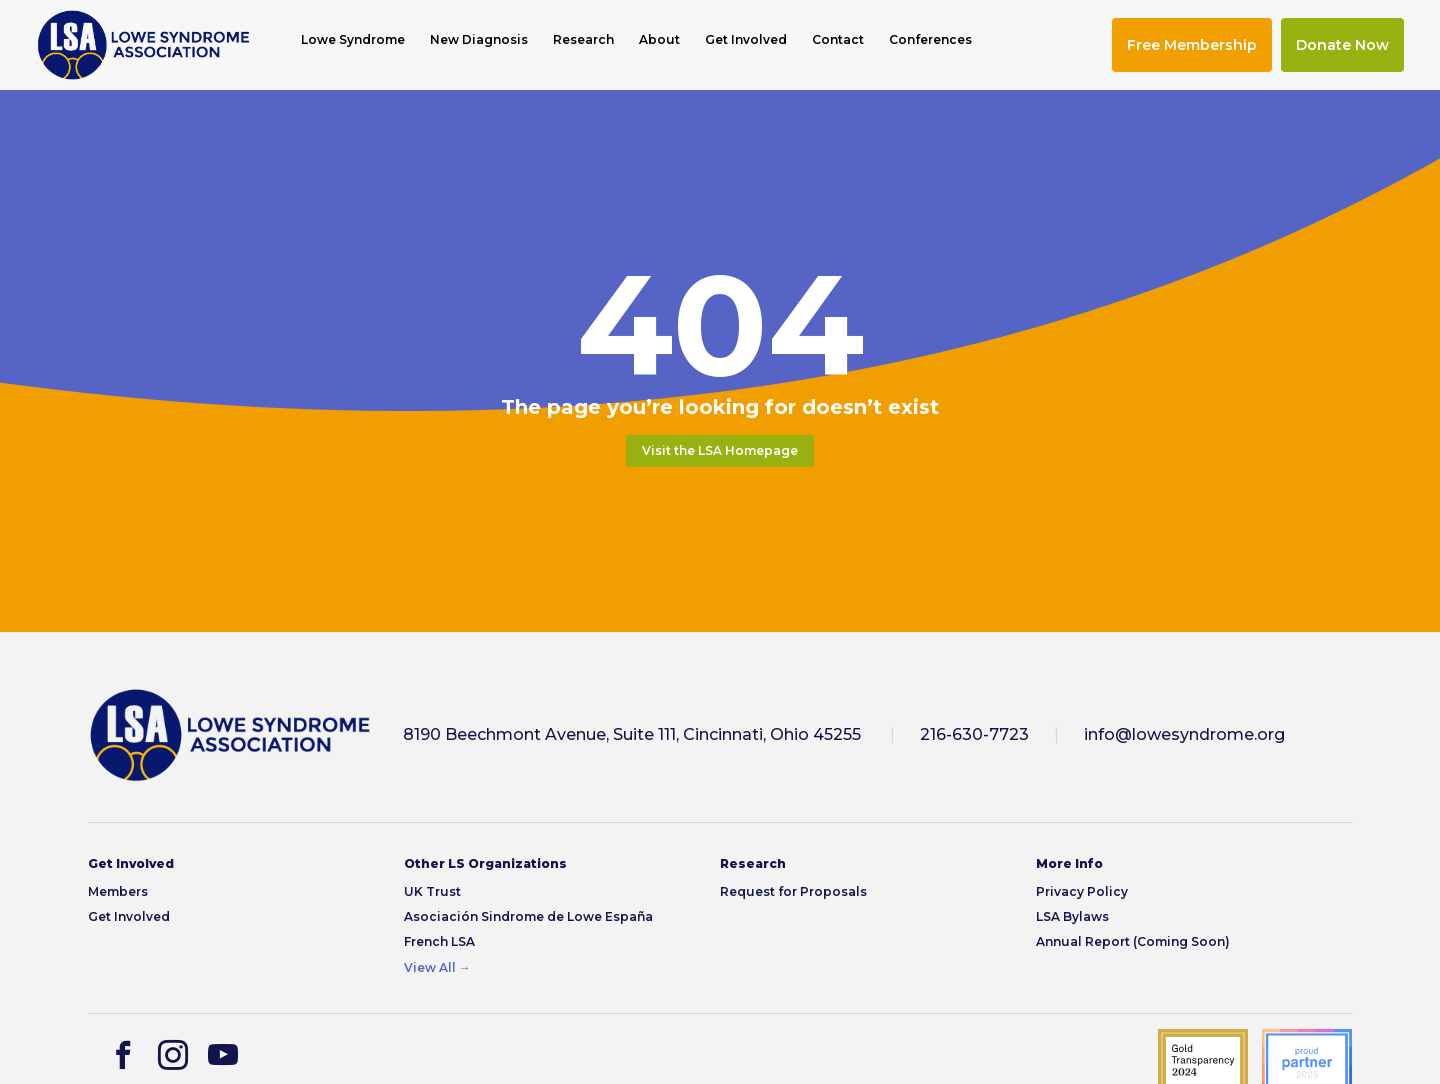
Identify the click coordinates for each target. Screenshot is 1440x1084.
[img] (143, 45)
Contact (838, 40)
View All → (437, 967)
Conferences (930, 40)
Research (583, 40)
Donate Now (1342, 45)
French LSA (439, 941)
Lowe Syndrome (353, 40)
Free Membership (1192, 45)
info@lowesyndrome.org (1184, 734)
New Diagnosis (479, 40)
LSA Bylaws (1072, 916)
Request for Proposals (793, 891)
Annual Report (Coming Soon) (1133, 941)
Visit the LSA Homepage (720, 450)
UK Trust (432, 891)
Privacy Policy (1082, 891)
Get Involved (746, 40)
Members (118, 891)
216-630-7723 (974, 734)
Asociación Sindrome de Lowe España (528, 916)
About (659, 40)
